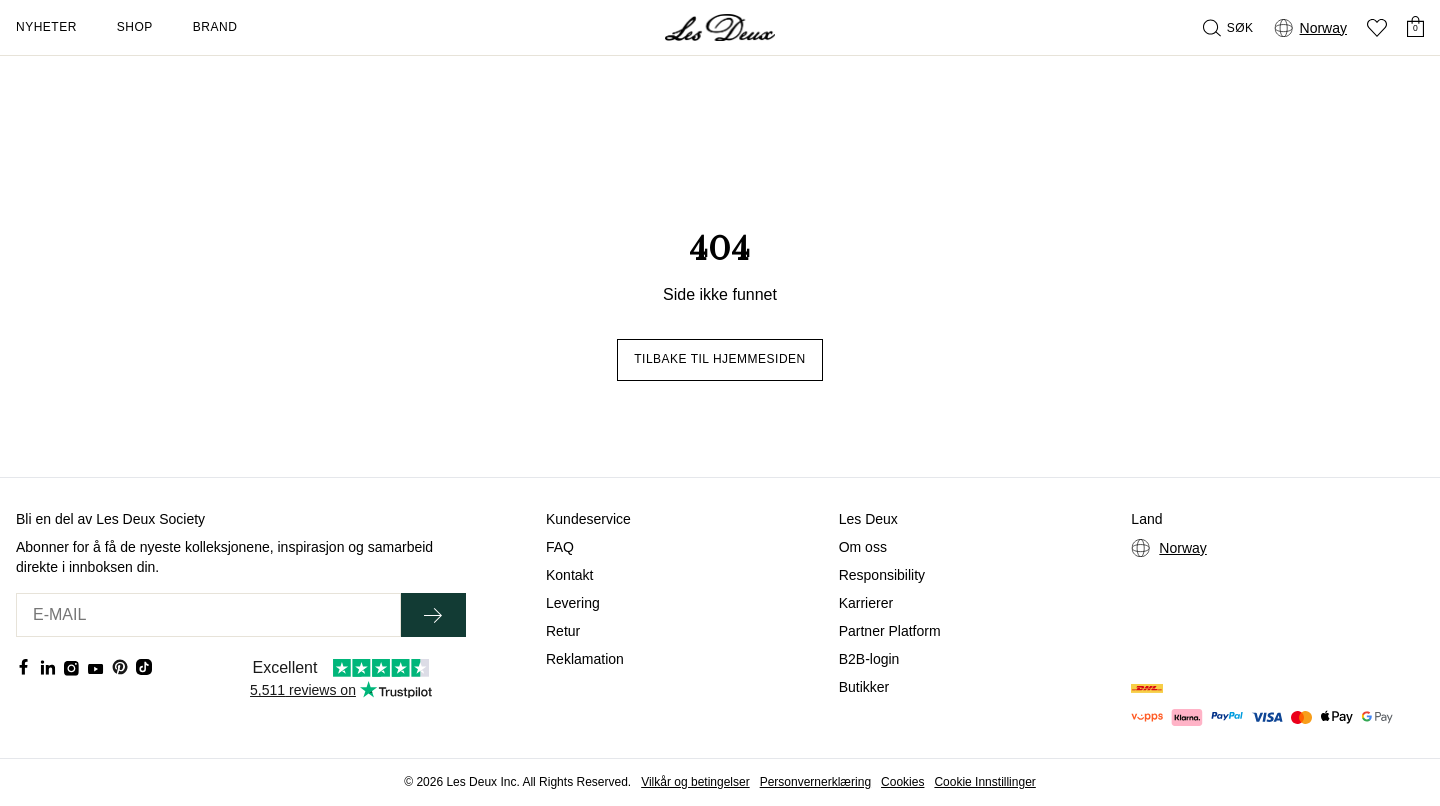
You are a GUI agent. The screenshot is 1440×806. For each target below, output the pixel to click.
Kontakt (569, 575)
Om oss (863, 547)
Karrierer (866, 603)
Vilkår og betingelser (695, 782)
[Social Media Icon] (24, 667)
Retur (563, 631)
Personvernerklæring (815, 782)
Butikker (864, 687)
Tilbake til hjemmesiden (720, 359)
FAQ (560, 547)
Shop (135, 27)
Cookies (902, 782)
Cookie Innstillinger (984, 782)
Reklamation (585, 659)
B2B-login (869, 659)
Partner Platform (890, 631)
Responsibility (882, 575)
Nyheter (46, 27)
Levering (573, 603)
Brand (215, 27)
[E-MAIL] (208, 615)
